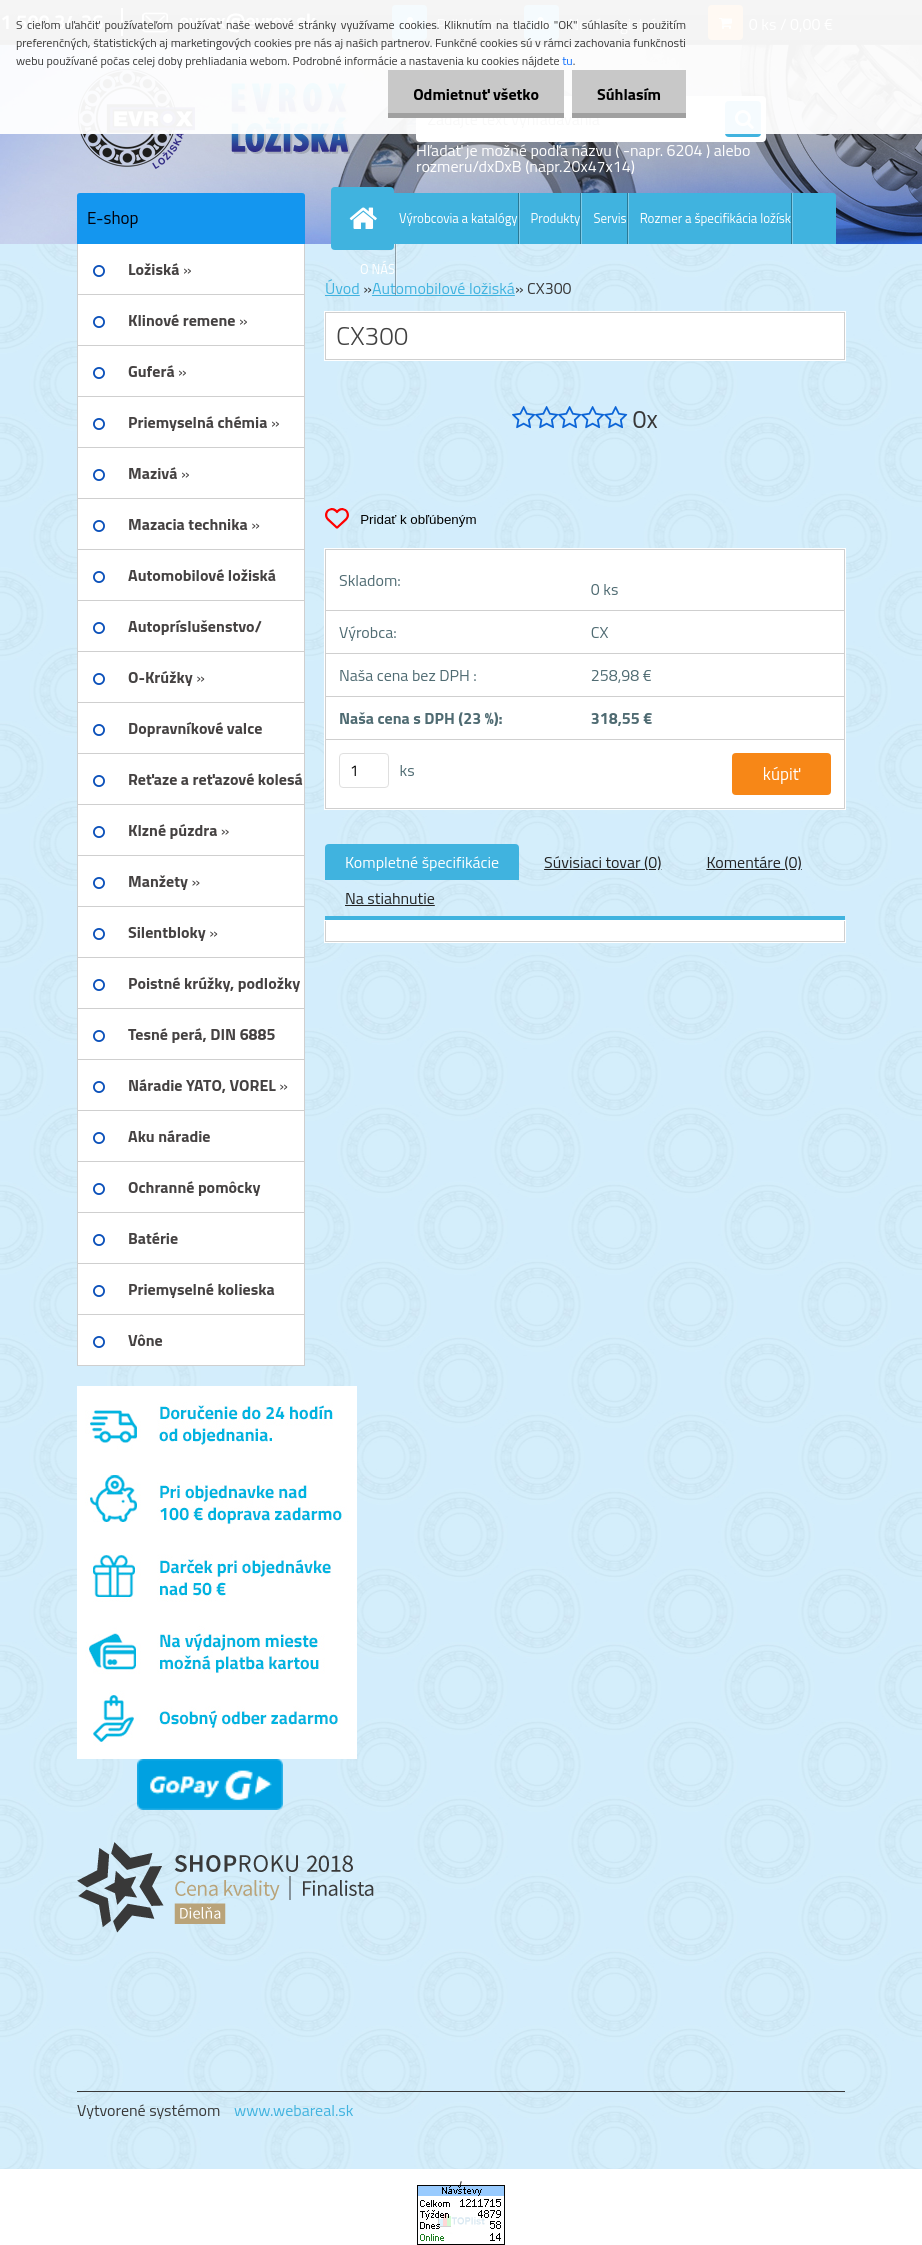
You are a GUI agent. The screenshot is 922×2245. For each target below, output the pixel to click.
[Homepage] (367, 218)
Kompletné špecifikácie (422, 862)
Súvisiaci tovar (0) (602, 862)
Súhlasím (629, 94)
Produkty (556, 218)
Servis (609, 218)
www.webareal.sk (294, 2110)
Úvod (342, 288)
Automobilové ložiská (443, 288)
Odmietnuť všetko (476, 94)
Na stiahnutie (390, 898)
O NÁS (377, 269)
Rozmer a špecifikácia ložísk (715, 218)
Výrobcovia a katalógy (458, 218)
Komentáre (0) (753, 862)
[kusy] (364, 770)
